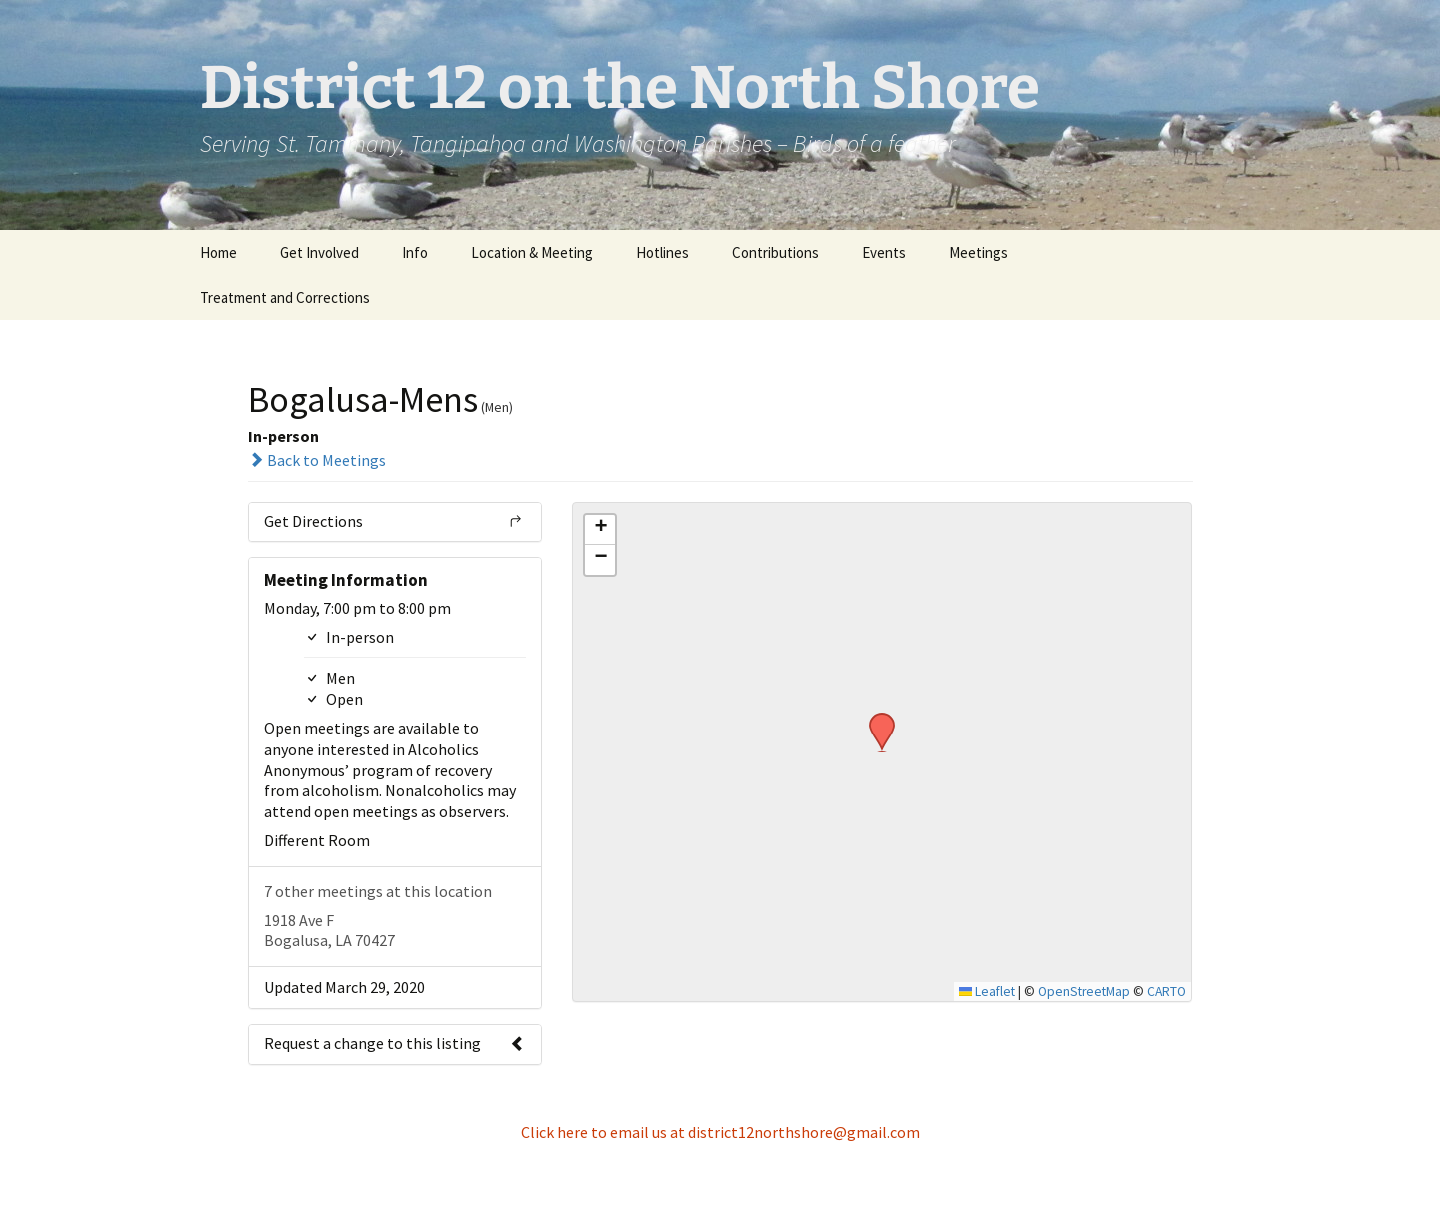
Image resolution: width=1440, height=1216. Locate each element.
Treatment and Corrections (285, 297)
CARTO (1166, 991)
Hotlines (662, 252)
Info (415, 252)
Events (884, 252)
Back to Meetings (317, 460)
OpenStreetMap (1084, 991)
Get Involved (319, 252)
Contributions (775, 252)
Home (218, 252)
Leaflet (987, 991)
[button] (875, 719)
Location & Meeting (532, 252)
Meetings (978, 252)
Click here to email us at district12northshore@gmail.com (720, 1132)
